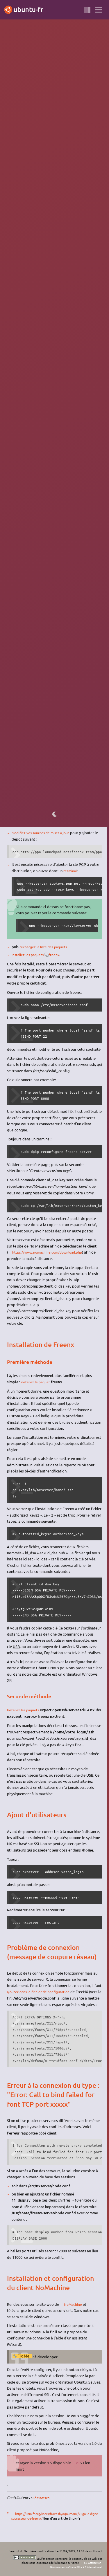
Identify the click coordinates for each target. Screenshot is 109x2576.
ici (48, 311)
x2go (82, 132)
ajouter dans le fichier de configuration (40, 1991)
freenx (58, 954)
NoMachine (65, 88)
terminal (70, 870)
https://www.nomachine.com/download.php (50, 1251)
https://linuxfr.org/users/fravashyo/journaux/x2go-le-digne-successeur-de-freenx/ (56, 2521)
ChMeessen (41, 2503)
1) (49, 131)
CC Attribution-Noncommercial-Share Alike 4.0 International (72, 2564)
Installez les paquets (29, 954)
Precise (22, 28)
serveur (40, 28)
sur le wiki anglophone (68, 792)
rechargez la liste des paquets (44, 946)
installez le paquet (31, 529)
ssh (55, 529)
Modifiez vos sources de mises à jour (43, 832)
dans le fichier (53, 550)
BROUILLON (92, 28)
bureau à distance (65, 28)
